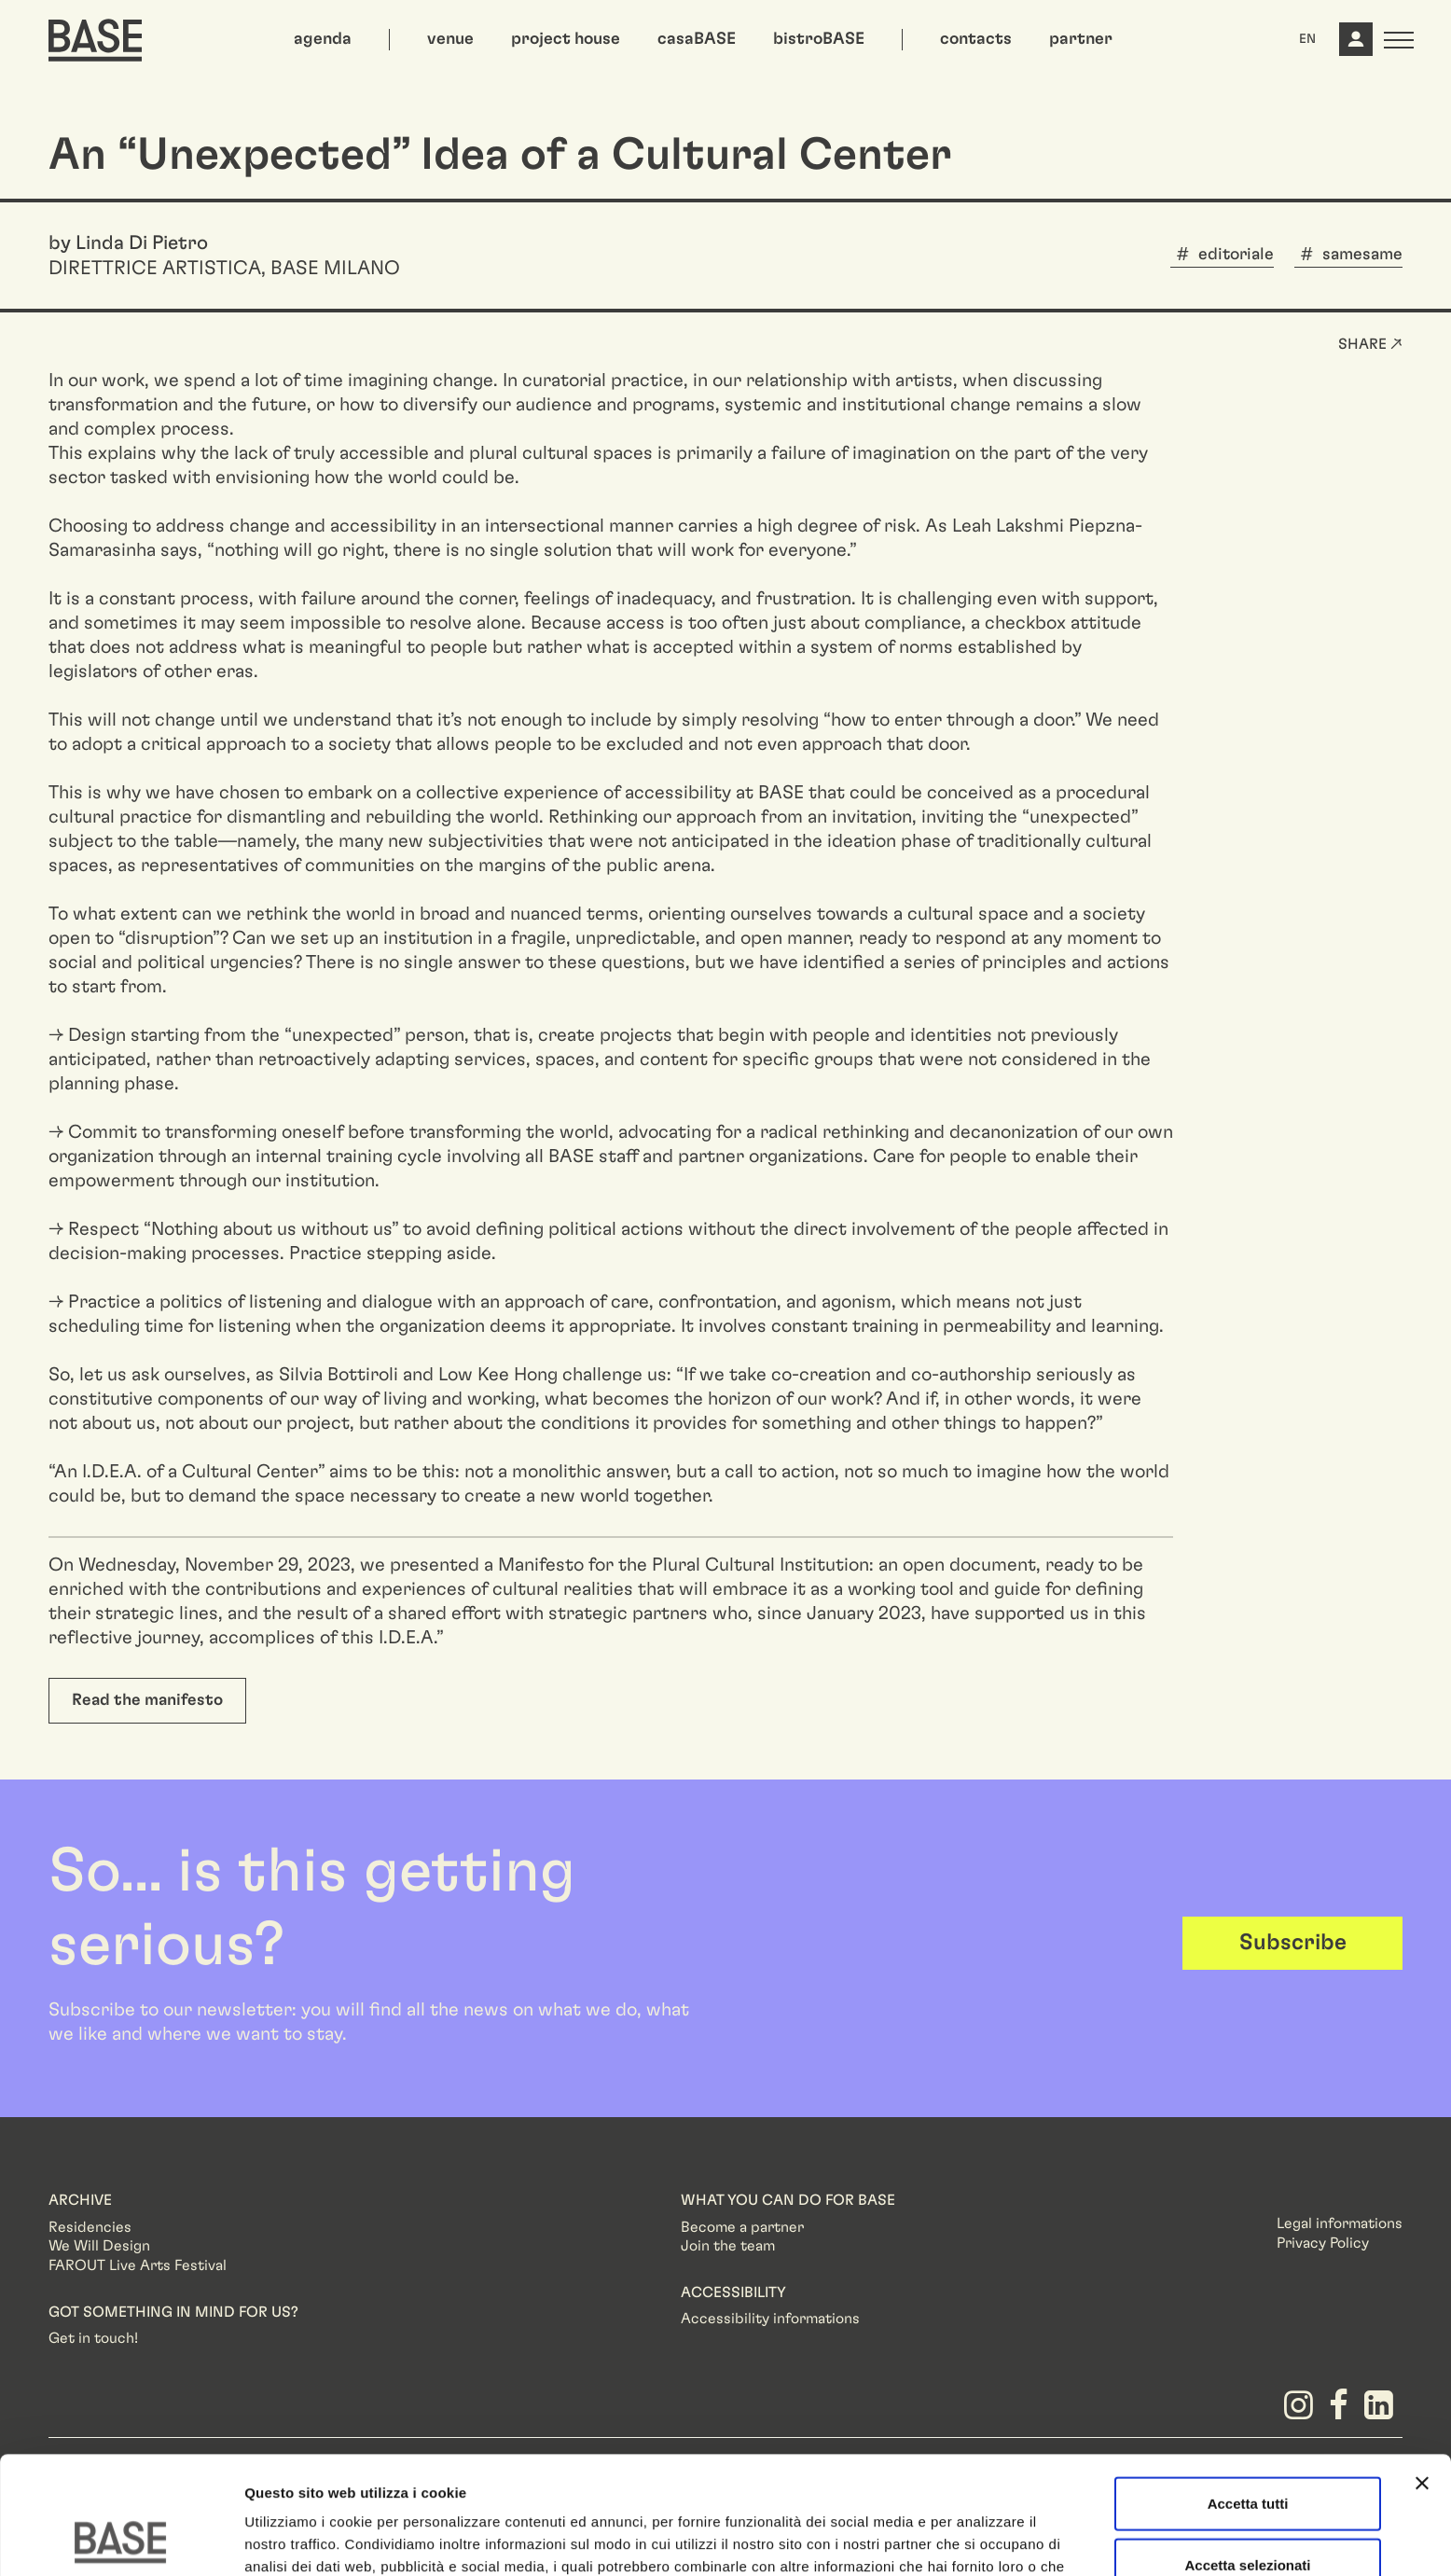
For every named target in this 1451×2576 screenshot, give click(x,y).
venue (450, 39)
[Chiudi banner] (1422, 2372)
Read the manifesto (147, 1700)
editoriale (1236, 254)
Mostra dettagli (981, 2539)
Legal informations (1340, 2223)
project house (565, 39)
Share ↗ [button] (1370, 344)
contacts (976, 39)
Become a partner (742, 2227)
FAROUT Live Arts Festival (137, 2265)
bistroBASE (818, 39)
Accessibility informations (770, 2318)
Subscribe (1293, 1943)
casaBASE (696, 39)
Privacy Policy (1323, 2243)
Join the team (728, 2245)
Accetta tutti (1248, 2393)
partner (1080, 39)
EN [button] (1307, 39)
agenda (323, 39)
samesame (1362, 254)
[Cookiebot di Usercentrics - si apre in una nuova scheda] (120, 2540)
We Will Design (99, 2245)
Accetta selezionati (1247, 2454)
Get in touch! (93, 2338)
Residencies (89, 2227)
